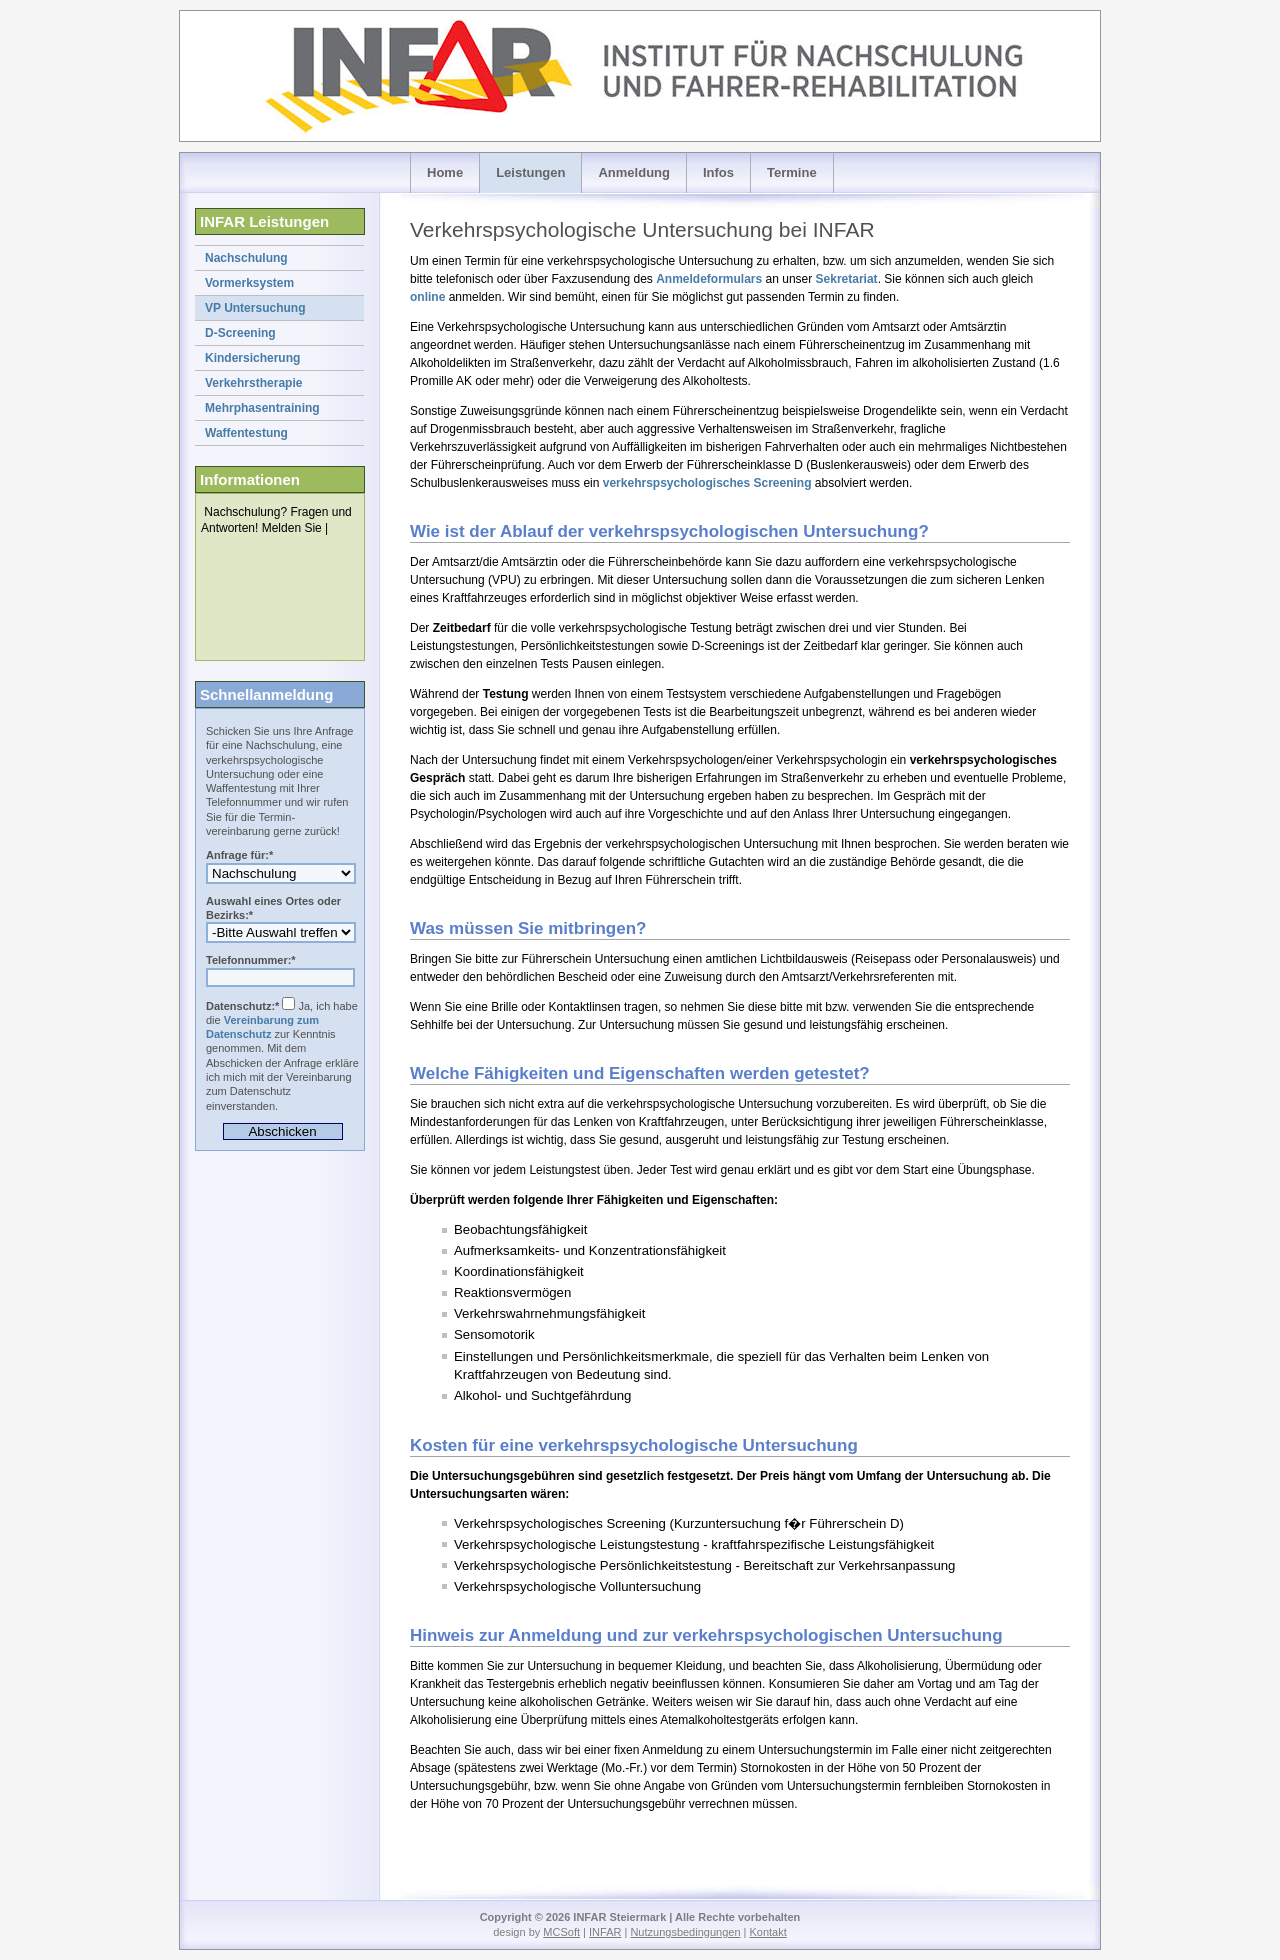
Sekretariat (847, 279)
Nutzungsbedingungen (685, 1932)
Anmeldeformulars (709, 279)
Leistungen (530, 172)
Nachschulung (246, 258)
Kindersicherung (252, 358)
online (427, 297)
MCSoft (561, 1932)
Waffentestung (246, 433)
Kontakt (767, 1932)
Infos (718, 172)
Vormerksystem (249, 283)
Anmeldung (634, 172)
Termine (792, 172)
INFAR (605, 1932)
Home (445, 172)
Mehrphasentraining (262, 408)
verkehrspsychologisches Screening (707, 483)
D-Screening (240, 333)
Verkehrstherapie (253, 383)
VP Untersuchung (255, 308)
